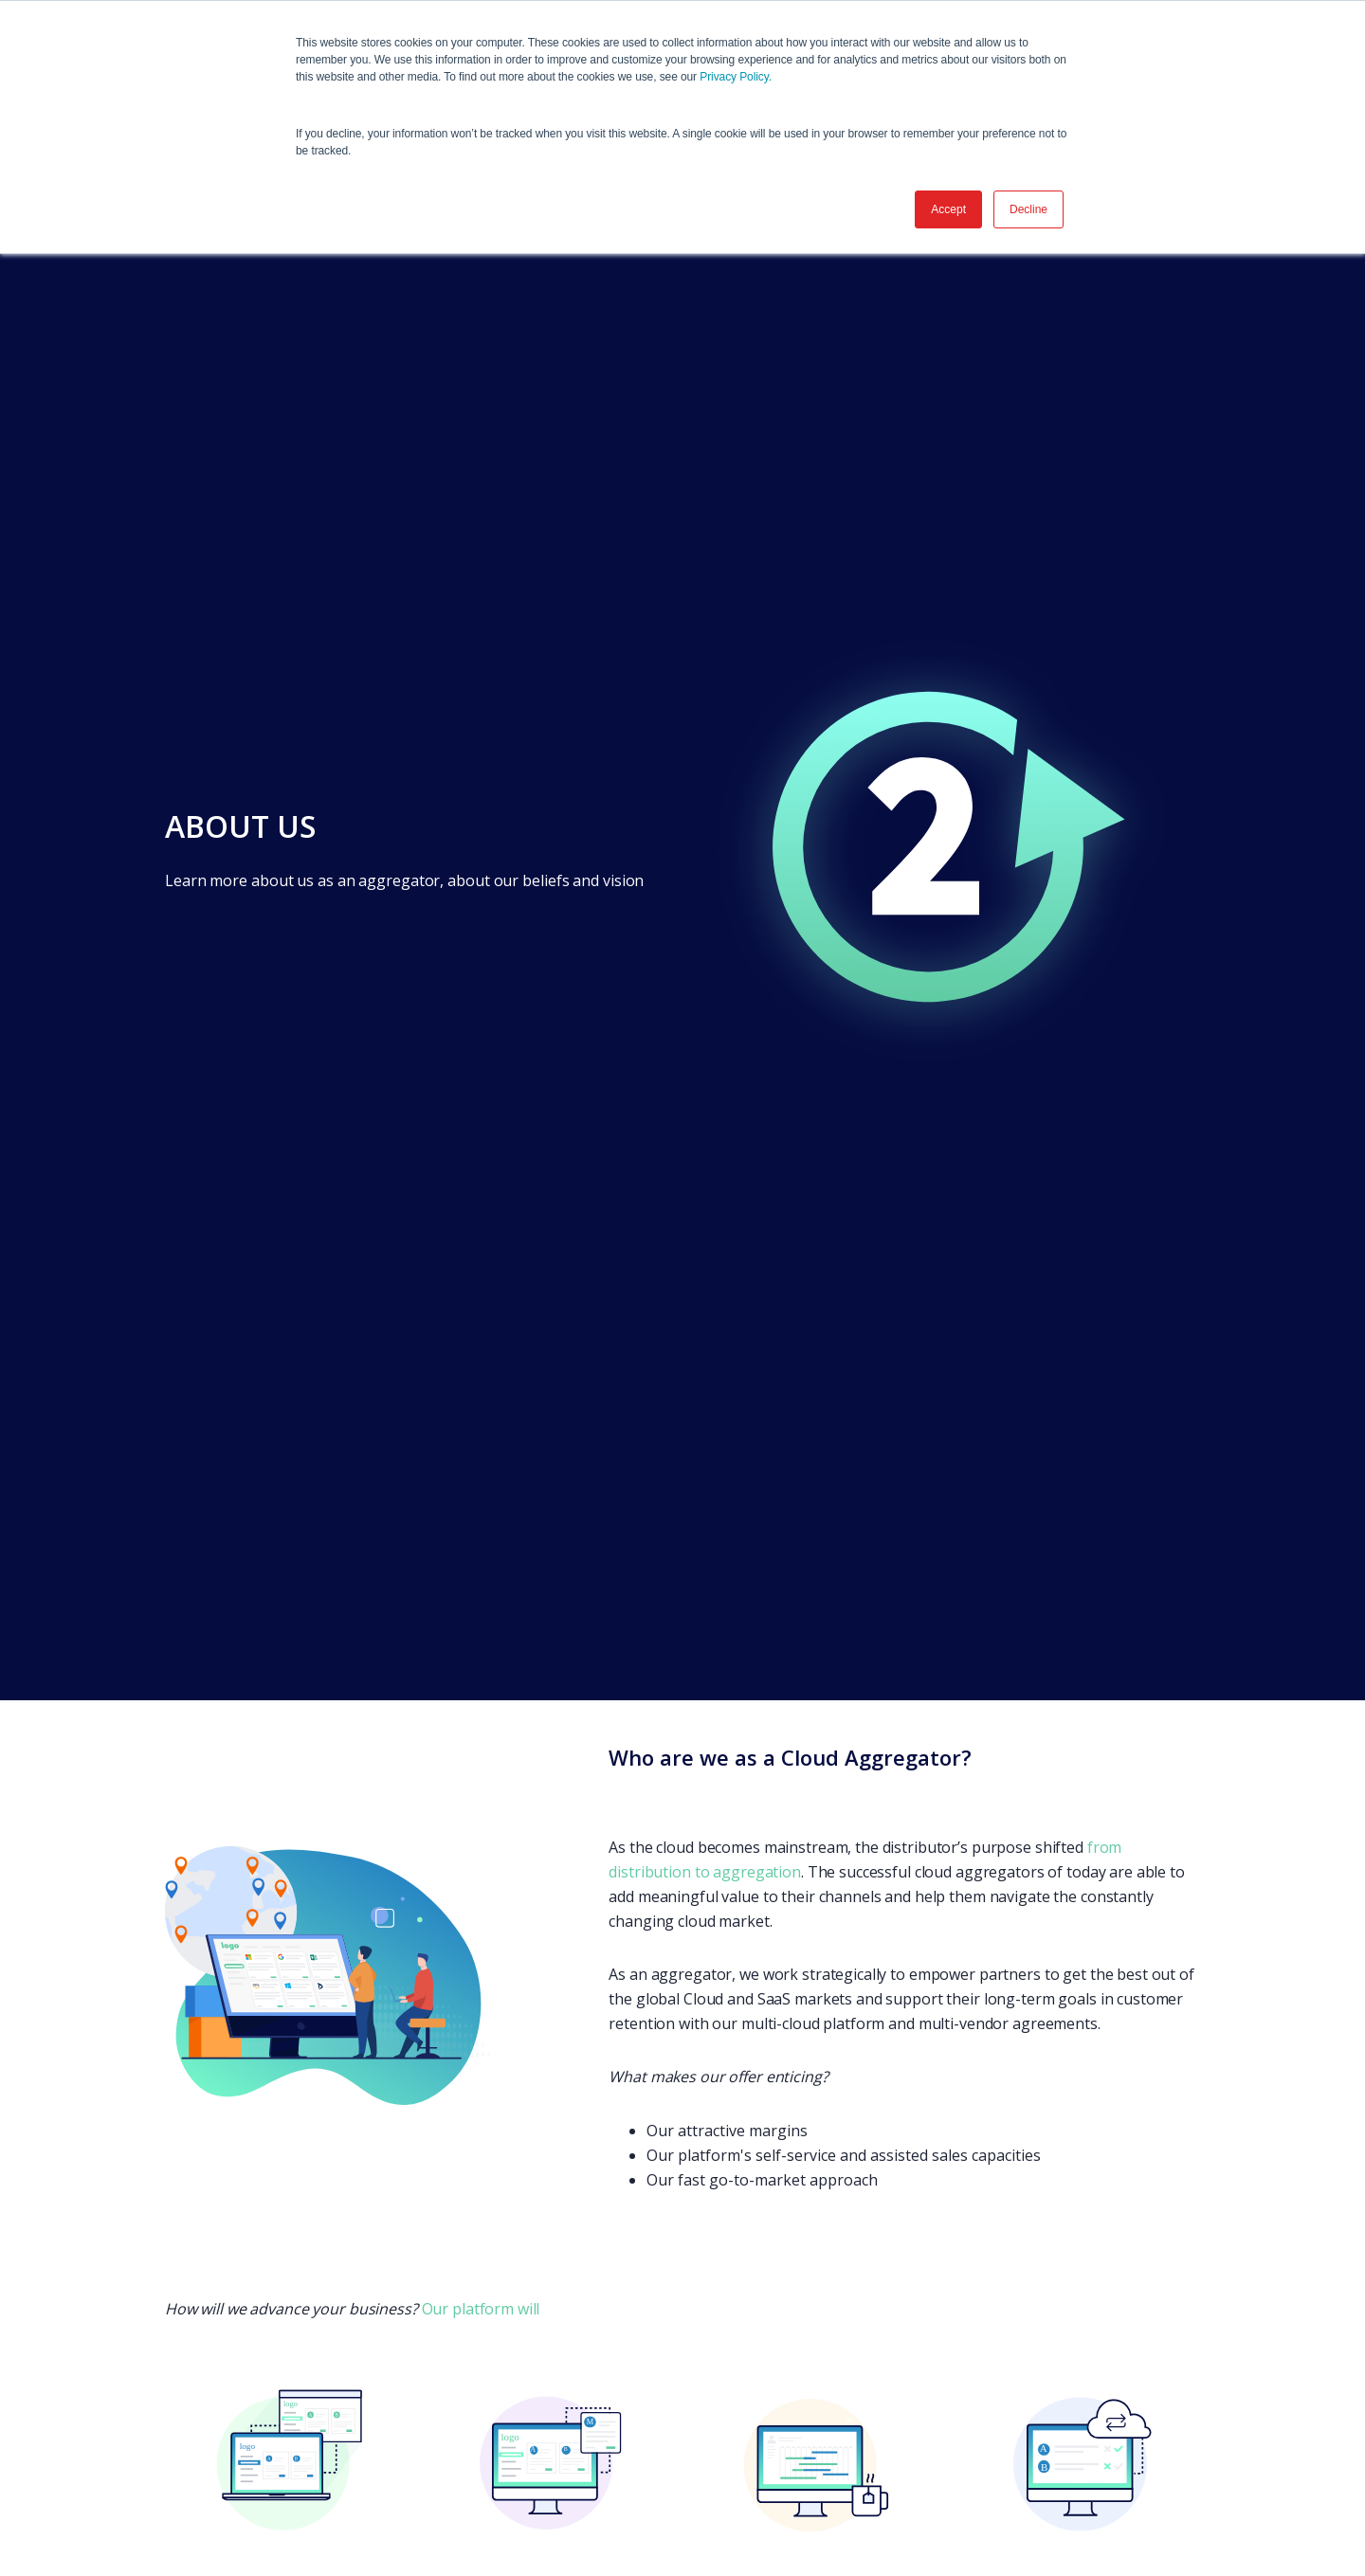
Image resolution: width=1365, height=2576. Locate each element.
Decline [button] (1028, 209)
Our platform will (481, 2308)
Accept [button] (948, 209)
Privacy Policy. (736, 76)
